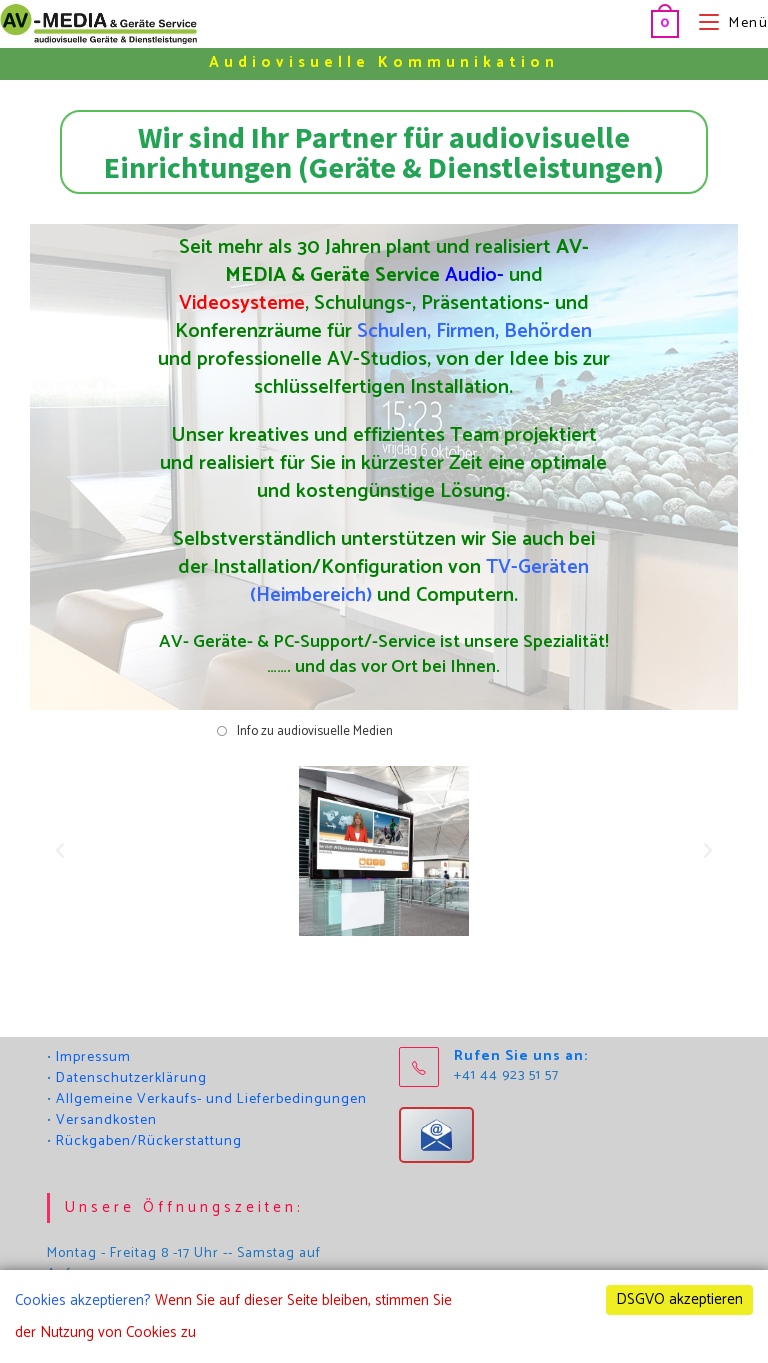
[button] (60, 851)
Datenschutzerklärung (131, 1078)
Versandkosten (106, 1120)
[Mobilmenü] (726, 23)
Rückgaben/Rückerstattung (149, 1141)
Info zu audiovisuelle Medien (315, 731)
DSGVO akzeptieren (679, 1299)
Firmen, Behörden (515, 331)
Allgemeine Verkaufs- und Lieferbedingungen (211, 1099)
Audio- (474, 275)
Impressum (93, 1057)
